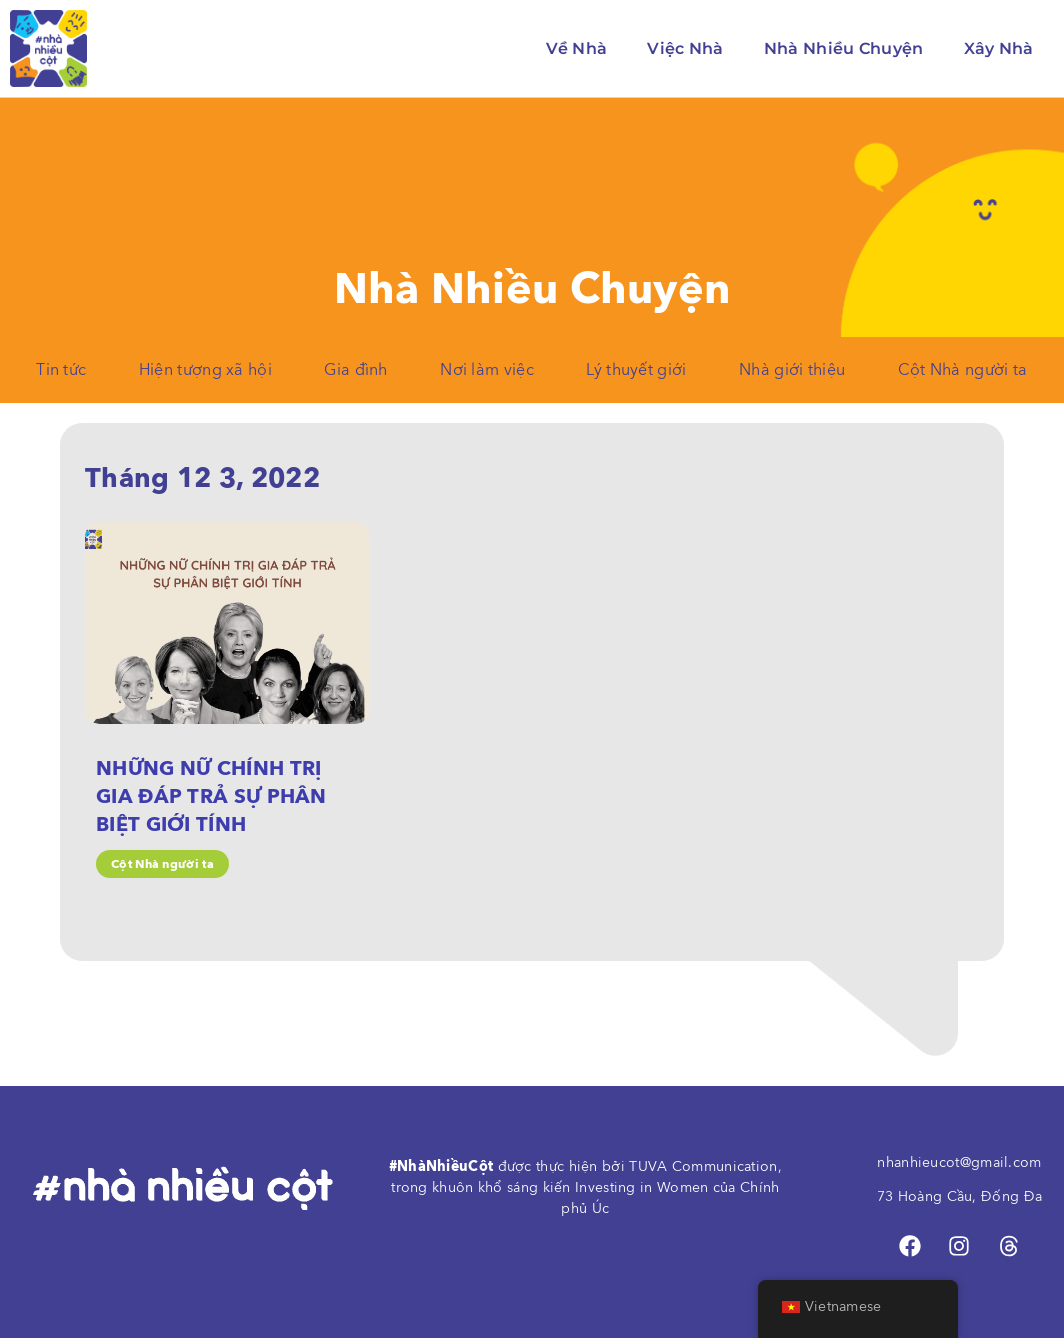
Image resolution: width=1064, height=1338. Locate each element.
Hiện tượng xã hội (205, 370)
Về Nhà (577, 48)
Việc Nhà (685, 48)
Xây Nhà (999, 48)
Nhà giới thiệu (792, 370)
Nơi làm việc (487, 370)
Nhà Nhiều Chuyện (844, 48)
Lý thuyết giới (636, 370)
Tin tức (61, 370)
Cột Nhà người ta (963, 370)
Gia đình (355, 370)
